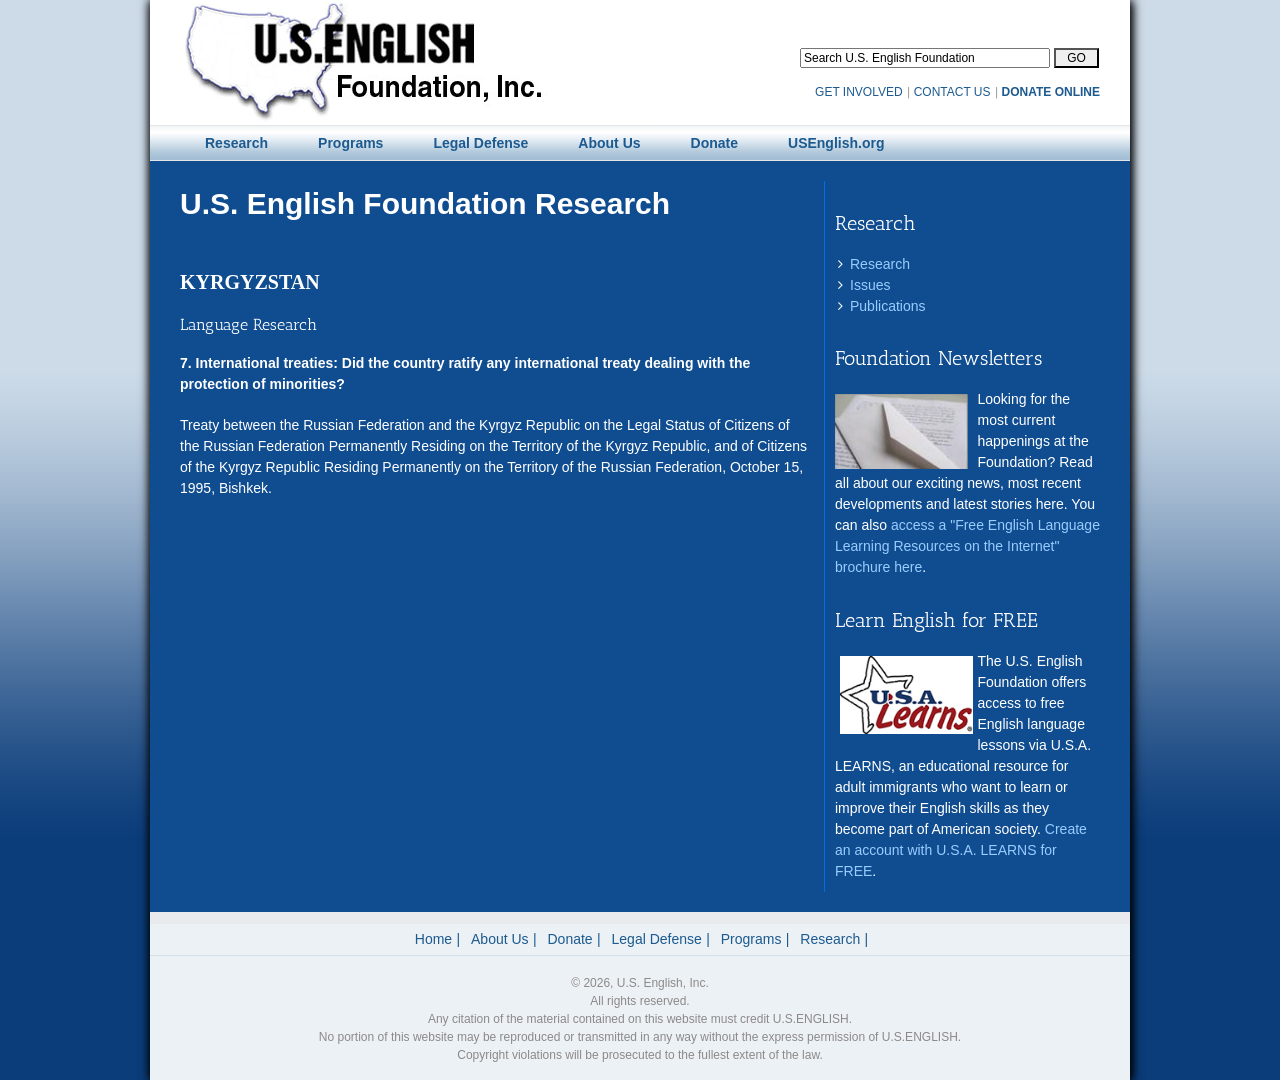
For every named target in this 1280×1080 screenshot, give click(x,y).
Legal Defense (657, 939)
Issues (870, 285)
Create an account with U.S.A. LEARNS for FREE (961, 850)
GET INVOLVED (859, 92)
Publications (888, 306)
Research (880, 264)
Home (433, 939)
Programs (751, 939)
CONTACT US (952, 92)
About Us (500, 939)
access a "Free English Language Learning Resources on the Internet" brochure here (967, 546)
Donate (570, 939)
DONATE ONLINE (1051, 92)
